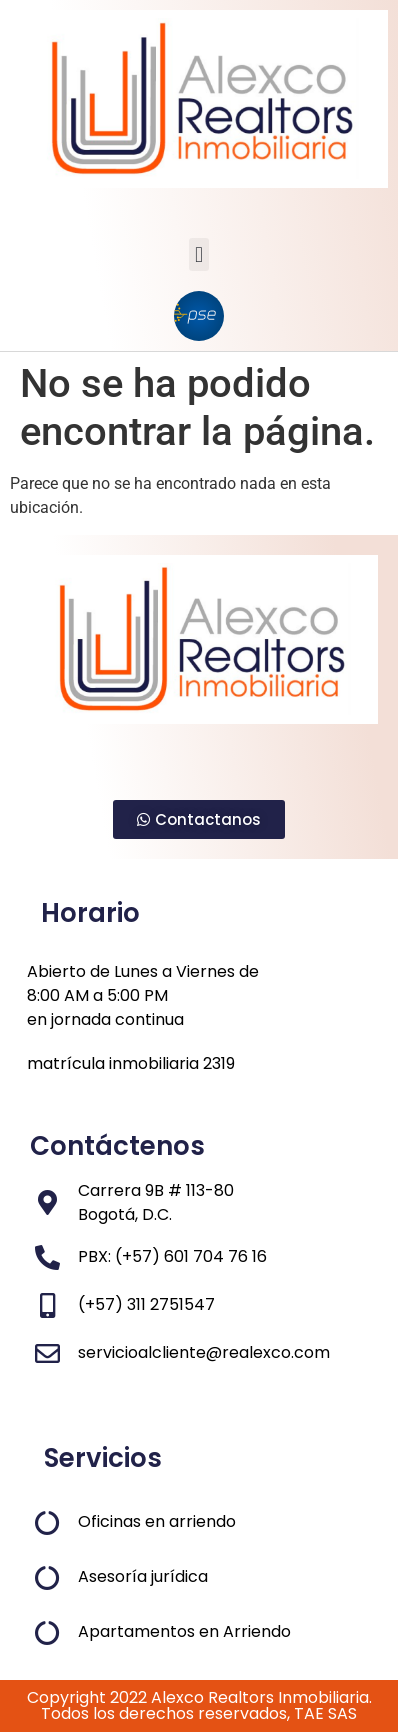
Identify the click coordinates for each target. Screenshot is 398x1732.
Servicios (103, 1458)
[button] (198, 254)
